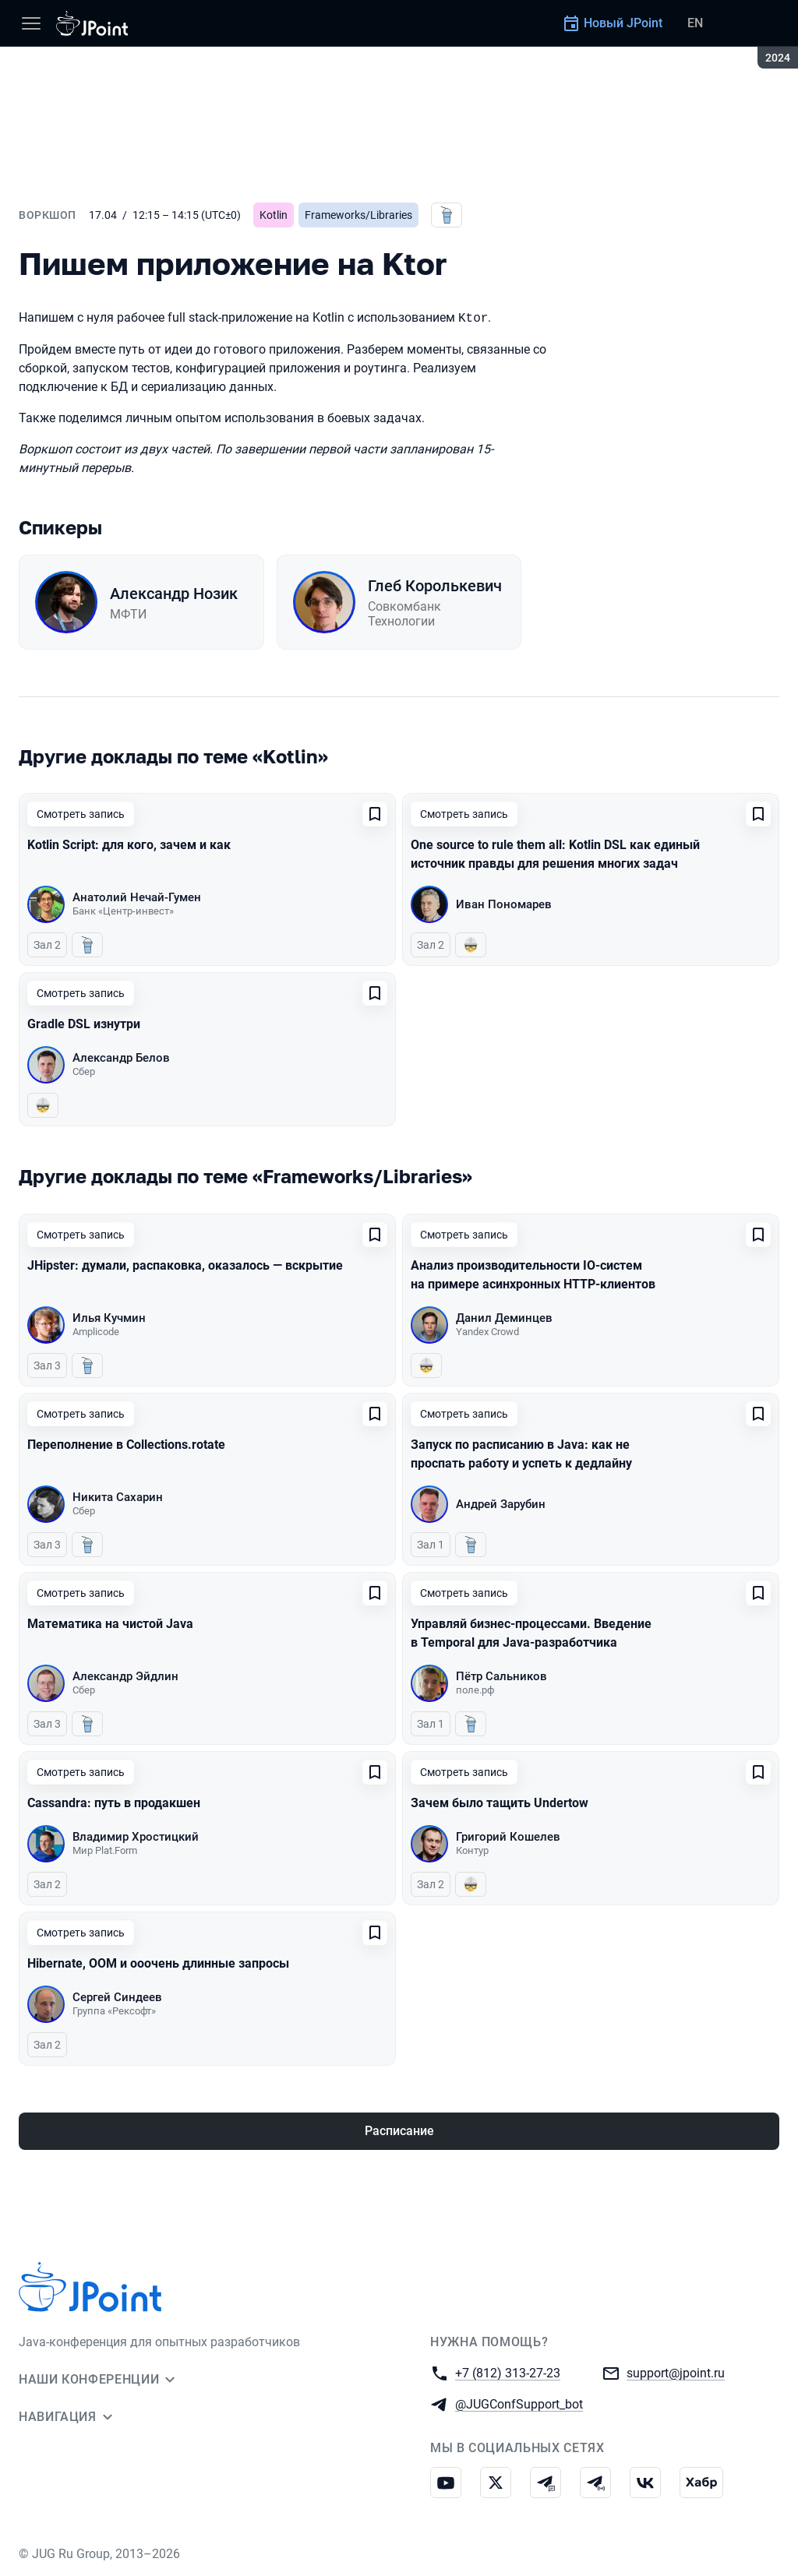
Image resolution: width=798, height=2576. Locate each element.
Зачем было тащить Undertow (499, 1802)
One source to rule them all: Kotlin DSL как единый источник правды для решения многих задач (555, 854)
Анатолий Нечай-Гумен (136, 897)
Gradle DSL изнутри (83, 1024)
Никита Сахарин (117, 1497)
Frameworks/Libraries (358, 215)
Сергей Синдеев (117, 1997)
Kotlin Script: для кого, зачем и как (129, 844)
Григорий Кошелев (508, 1837)
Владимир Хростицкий (135, 1837)
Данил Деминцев (504, 1318)
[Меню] (31, 23)
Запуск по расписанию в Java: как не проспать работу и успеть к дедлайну (521, 1454)
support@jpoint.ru (676, 2372)
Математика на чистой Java (110, 1623)
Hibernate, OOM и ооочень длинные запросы (158, 1963)
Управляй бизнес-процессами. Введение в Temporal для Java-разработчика (531, 1633)
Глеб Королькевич (435, 585)
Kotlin (274, 215)
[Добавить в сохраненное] (374, 814)
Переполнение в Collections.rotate (126, 1444)
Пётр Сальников (501, 1676)
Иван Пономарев (504, 904)
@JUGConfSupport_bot (519, 2403)
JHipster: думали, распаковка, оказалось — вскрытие (185, 1265)
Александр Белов (121, 1058)
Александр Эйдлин (125, 1676)
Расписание (399, 2130)
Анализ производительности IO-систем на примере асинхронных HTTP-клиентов (533, 1275)
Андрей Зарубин (501, 1504)
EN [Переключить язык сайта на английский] (695, 23)
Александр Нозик (174, 593)
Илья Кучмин (109, 1318)
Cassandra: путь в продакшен (113, 1802)
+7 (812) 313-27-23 (507, 2372)
